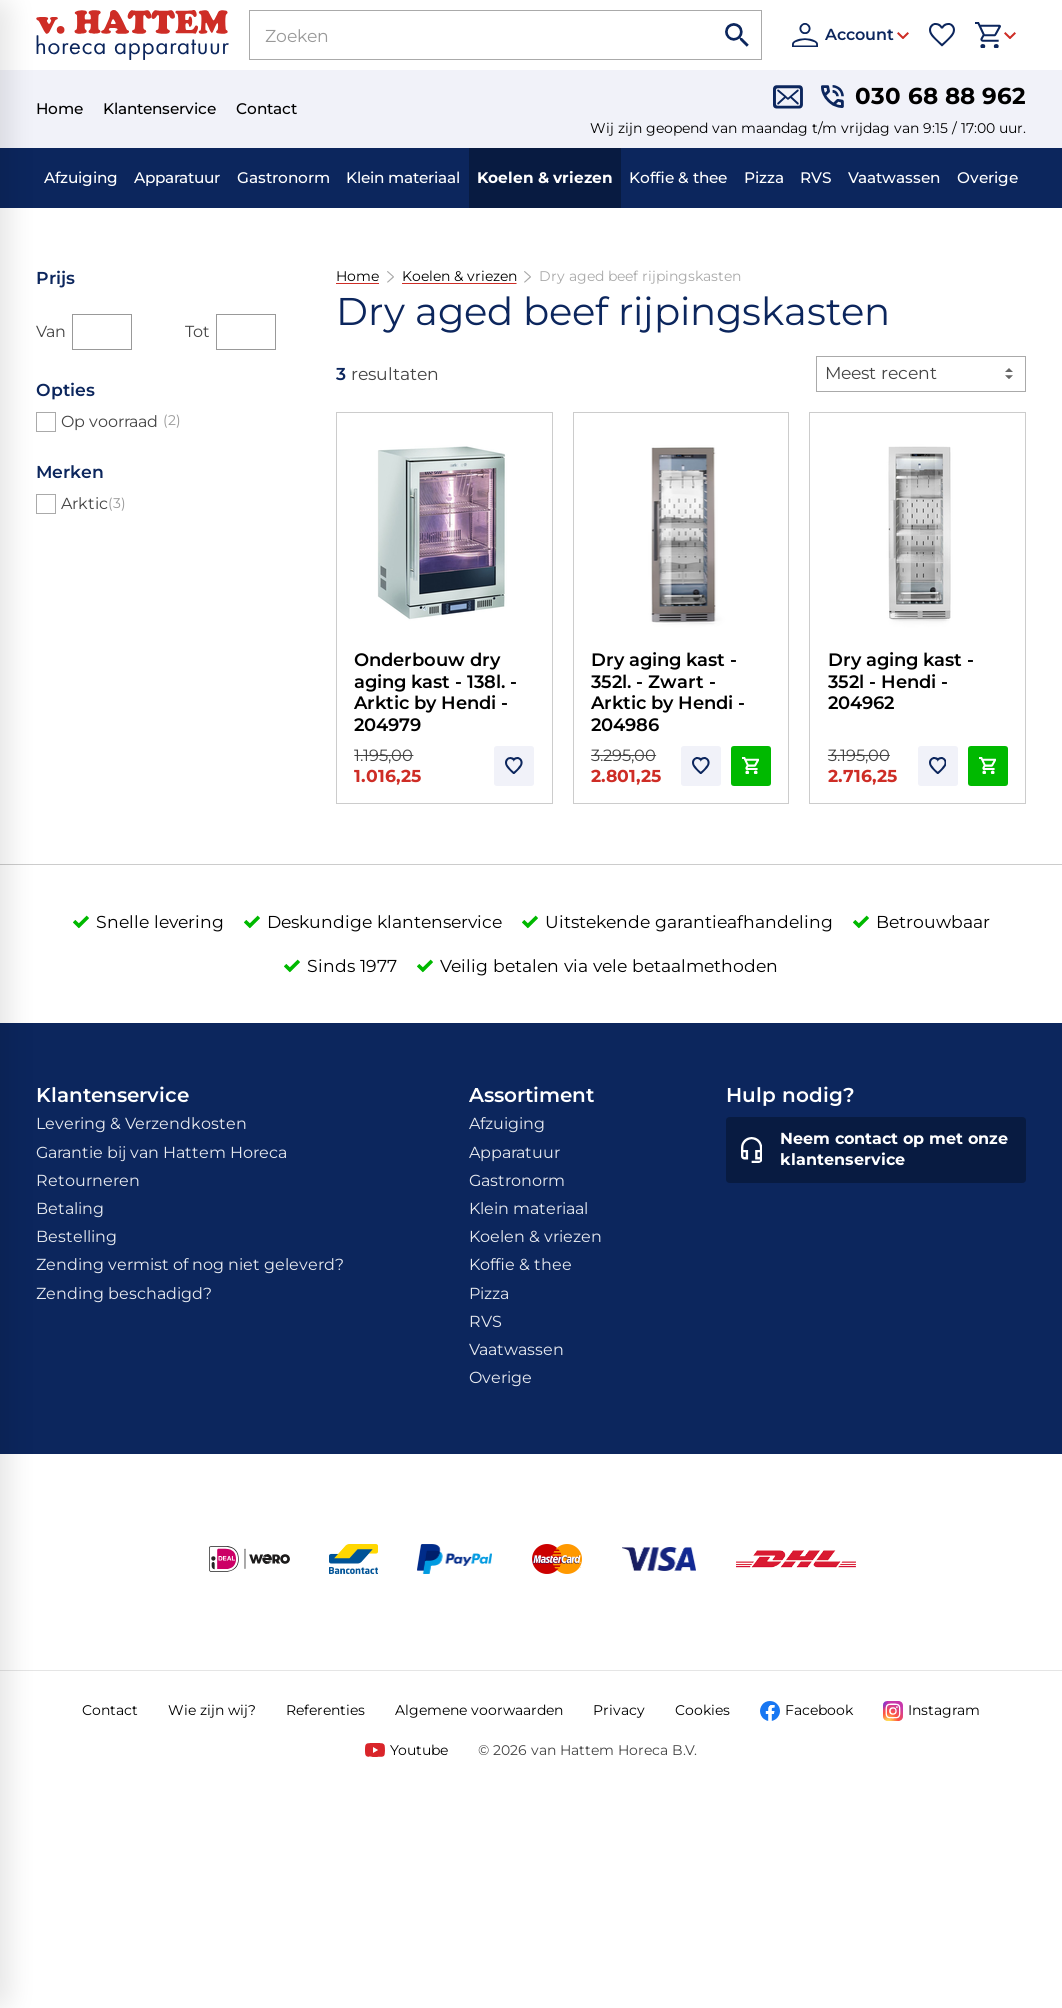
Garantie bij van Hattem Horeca (161, 1152)
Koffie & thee (678, 177)
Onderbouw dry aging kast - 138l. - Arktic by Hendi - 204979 (435, 692)
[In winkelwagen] (751, 766)
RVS (816, 177)
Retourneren (88, 1180)
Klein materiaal (403, 177)
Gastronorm (283, 177)
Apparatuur (177, 177)
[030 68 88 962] (923, 97)
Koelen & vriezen (545, 177)
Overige (987, 177)
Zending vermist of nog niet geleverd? (190, 1264)
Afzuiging (81, 177)
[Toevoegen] (514, 766)
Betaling (70, 1208)
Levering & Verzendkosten (141, 1123)
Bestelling (76, 1236)
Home (357, 276)
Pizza (764, 177)
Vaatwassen (894, 177)
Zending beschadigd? (124, 1293)
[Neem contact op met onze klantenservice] (876, 1150)
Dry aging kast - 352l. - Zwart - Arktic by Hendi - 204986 (668, 692)
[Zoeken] (458, 35)
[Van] (102, 332)
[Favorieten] (942, 35)
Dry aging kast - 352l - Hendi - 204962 (901, 681)
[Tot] (246, 332)
